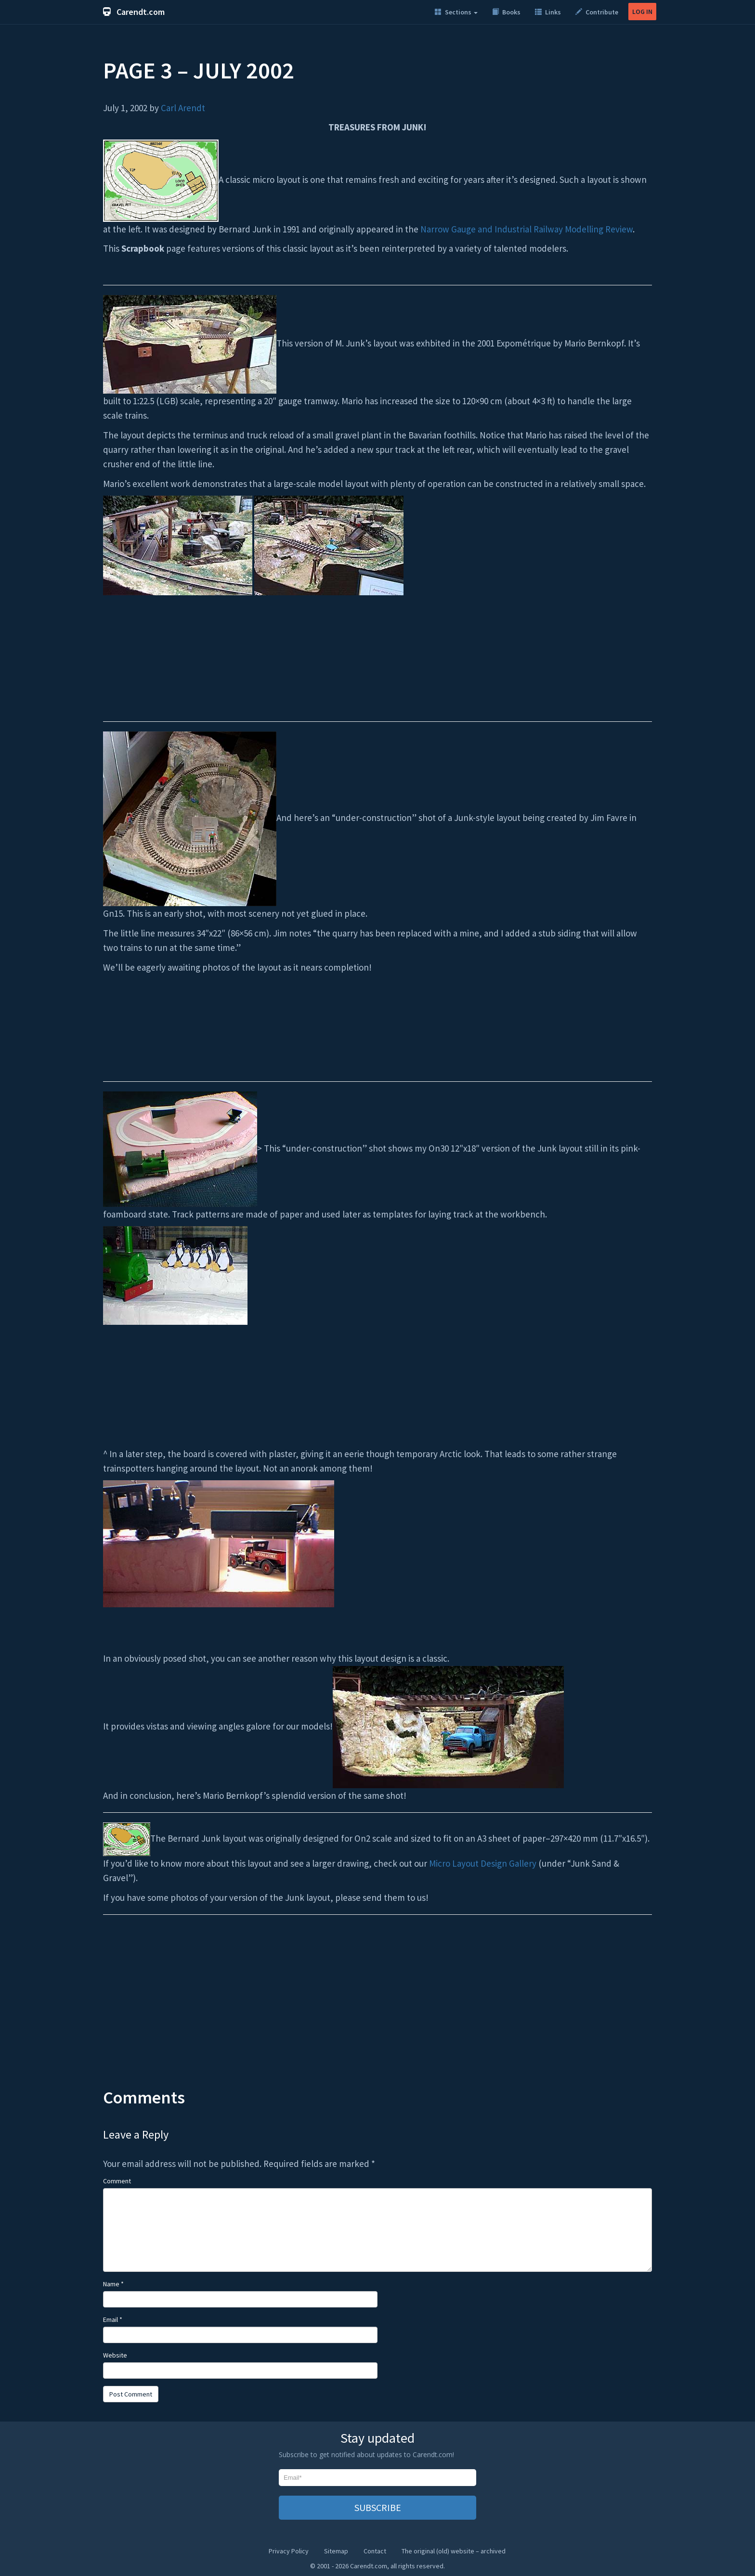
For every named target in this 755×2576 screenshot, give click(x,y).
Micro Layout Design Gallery (482, 1863)
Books (506, 12)
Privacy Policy (289, 2551)
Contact (375, 2551)
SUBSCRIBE (377, 2507)
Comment (117, 2181)
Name (113, 2284)
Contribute (596, 12)
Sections (456, 12)
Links (548, 12)
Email (112, 2319)
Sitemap (336, 2551)
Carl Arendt (183, 108)
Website (115, 2355)
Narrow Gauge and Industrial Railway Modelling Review (526, 229)
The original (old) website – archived (454, 2551)
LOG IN (642, 11)
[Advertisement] (377, 2011)
